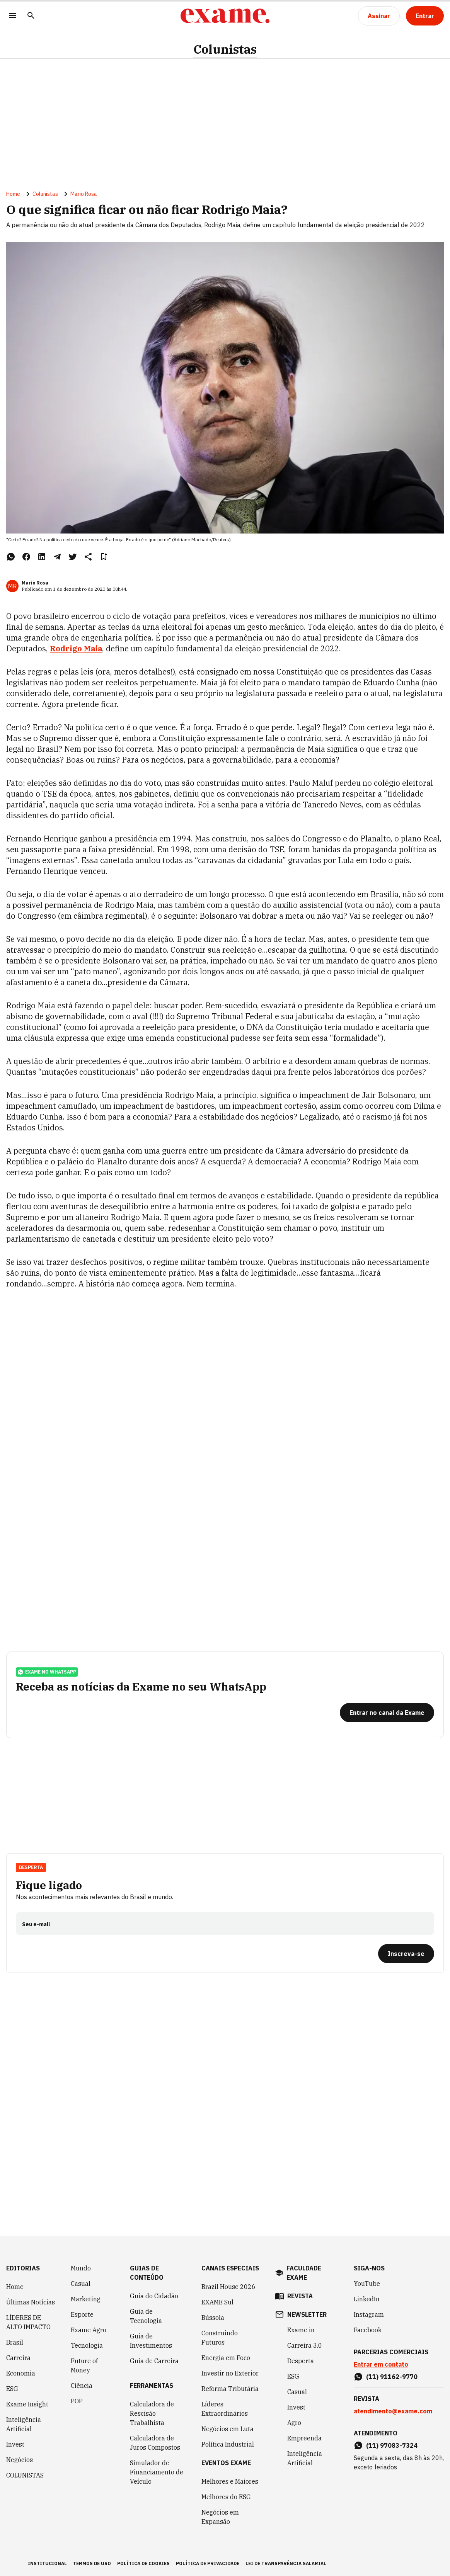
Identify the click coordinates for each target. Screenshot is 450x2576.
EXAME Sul (217, 2302)
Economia (20, 2373)
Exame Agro (88, 2330)
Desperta (31, 1867)
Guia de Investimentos (151, 2340)
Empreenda (304, 2438)
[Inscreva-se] (406, 1953)
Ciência (81, 2385)
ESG (12, 2388)
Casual (80, 2283)
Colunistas (225, 49)
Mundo (81, 2268)
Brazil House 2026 (228, 2287)
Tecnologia (87, 2345)
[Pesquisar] (31, 16)
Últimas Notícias (30, 2302)
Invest (15, 2444)
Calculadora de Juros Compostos (155, 2442)
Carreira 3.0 (304, 2345)
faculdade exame (303, 2272)
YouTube (367, 2283)
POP (77, 2401)
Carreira (18, 2358)
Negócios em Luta (227, 2429)
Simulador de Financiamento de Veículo (156, 2472)
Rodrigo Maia (76, 648)
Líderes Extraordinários (224, 2408)
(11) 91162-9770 (392, 2377)
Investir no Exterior (230, 2373)
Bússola (212, 2317)
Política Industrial (227, 2444)
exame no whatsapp (46, 1672)
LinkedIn (367, 2299)
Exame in (301, 2330)
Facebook (368, 2330)
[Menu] (12, 16)
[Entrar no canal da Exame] (387, 1712)
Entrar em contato (381, 2364)
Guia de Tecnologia (146, 2316)
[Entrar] (425, 15)
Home (13, 193)
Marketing (86, 2299)
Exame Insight (27, 2404)
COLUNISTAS (25, 2475)
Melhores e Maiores (229, 2481)
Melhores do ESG (226, 2497)
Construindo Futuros (219, 2337)
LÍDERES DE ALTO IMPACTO (28, 2322)
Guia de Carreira (154, 2361)
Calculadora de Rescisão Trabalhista (152, 2413)
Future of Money (84, 2365)
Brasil (14, 2342)
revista (300, 2296)
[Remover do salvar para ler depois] (103, 556)
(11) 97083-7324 (392, 2445)
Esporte (82, 2314)
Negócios (19, 2460)
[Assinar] (379, 15)
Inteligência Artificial (23, 2424)
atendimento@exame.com (393, 2411)
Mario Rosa (83, 193)
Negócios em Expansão (220, 2516)
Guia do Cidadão (154, 2296)
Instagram (369, 2314)
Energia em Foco (225, 2358)
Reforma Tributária (230, 2388)
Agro (294, 2422)
